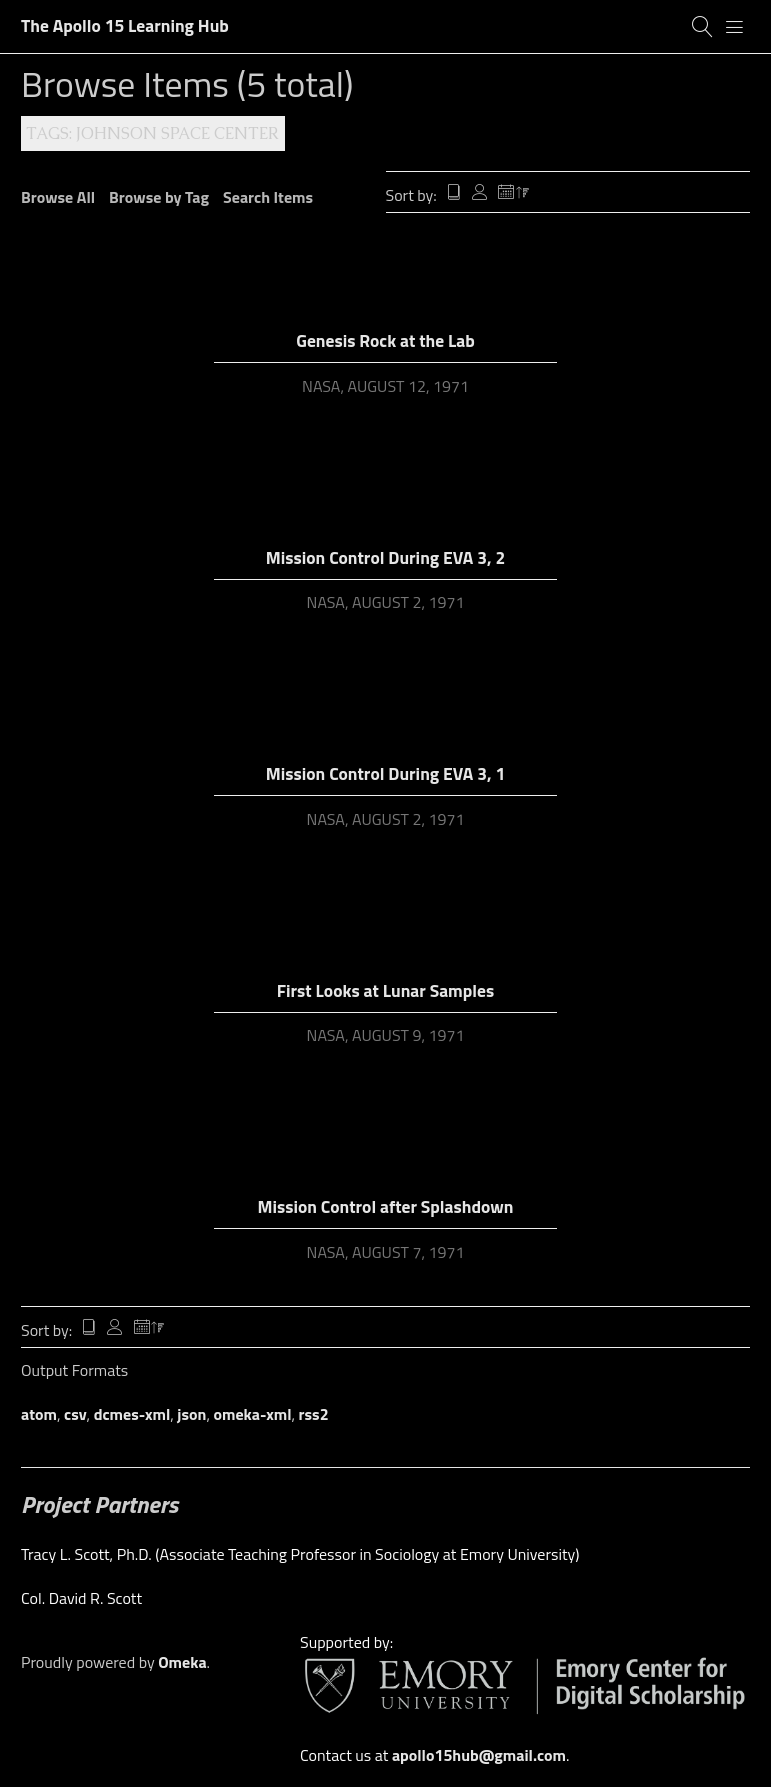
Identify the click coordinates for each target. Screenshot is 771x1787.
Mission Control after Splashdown (385, 1206)
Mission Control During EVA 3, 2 (385, 557)
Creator (480, 194)
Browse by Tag (159, 197)
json (191, 1414)
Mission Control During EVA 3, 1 (385, 773)
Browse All (58, 197)
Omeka (182, 1662)
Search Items (268, 197)
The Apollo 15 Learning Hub (125, 25)
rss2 (314, 1414)
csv (75, 1414)
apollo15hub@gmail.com (479, 1755)
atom (39, 1414)
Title (454, 194)
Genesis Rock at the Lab (385, 340)
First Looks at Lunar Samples (385, 990)
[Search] (703, 27)
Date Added (514, 194)
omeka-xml (253, 1414)
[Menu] (735, 27)
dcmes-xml (132, 1414)
